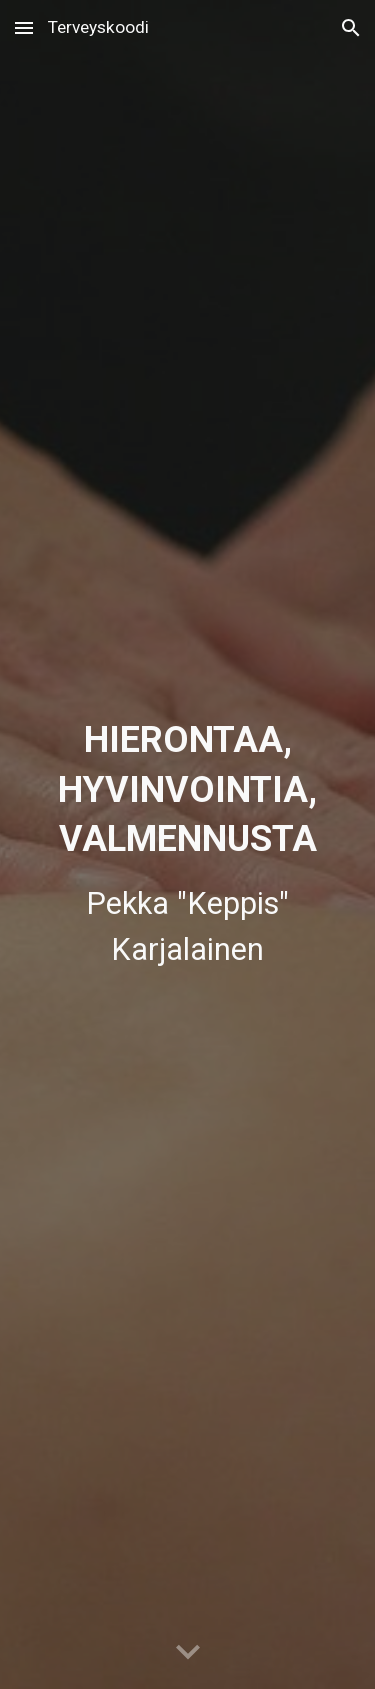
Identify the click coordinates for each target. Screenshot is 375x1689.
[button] (24, 27)
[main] (188, 844)
